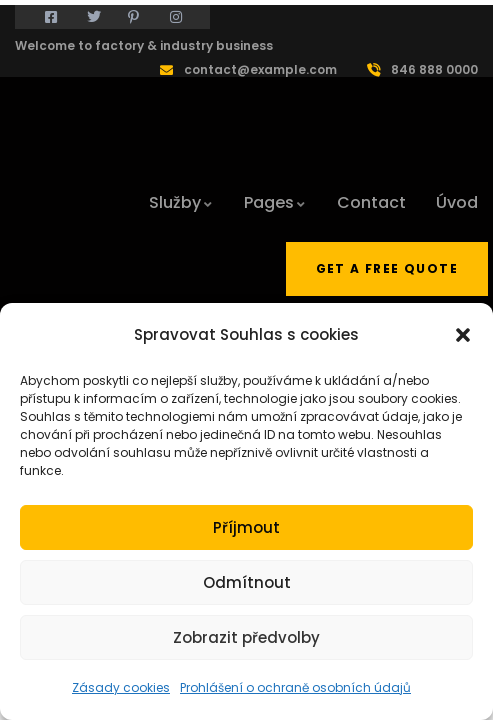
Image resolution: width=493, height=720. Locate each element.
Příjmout (246, 527)
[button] (463, 335)
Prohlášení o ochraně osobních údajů (295, 687)
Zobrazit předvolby (246, 637)
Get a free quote (387, 268)
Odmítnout (247, 582)
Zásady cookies (121, 687)
